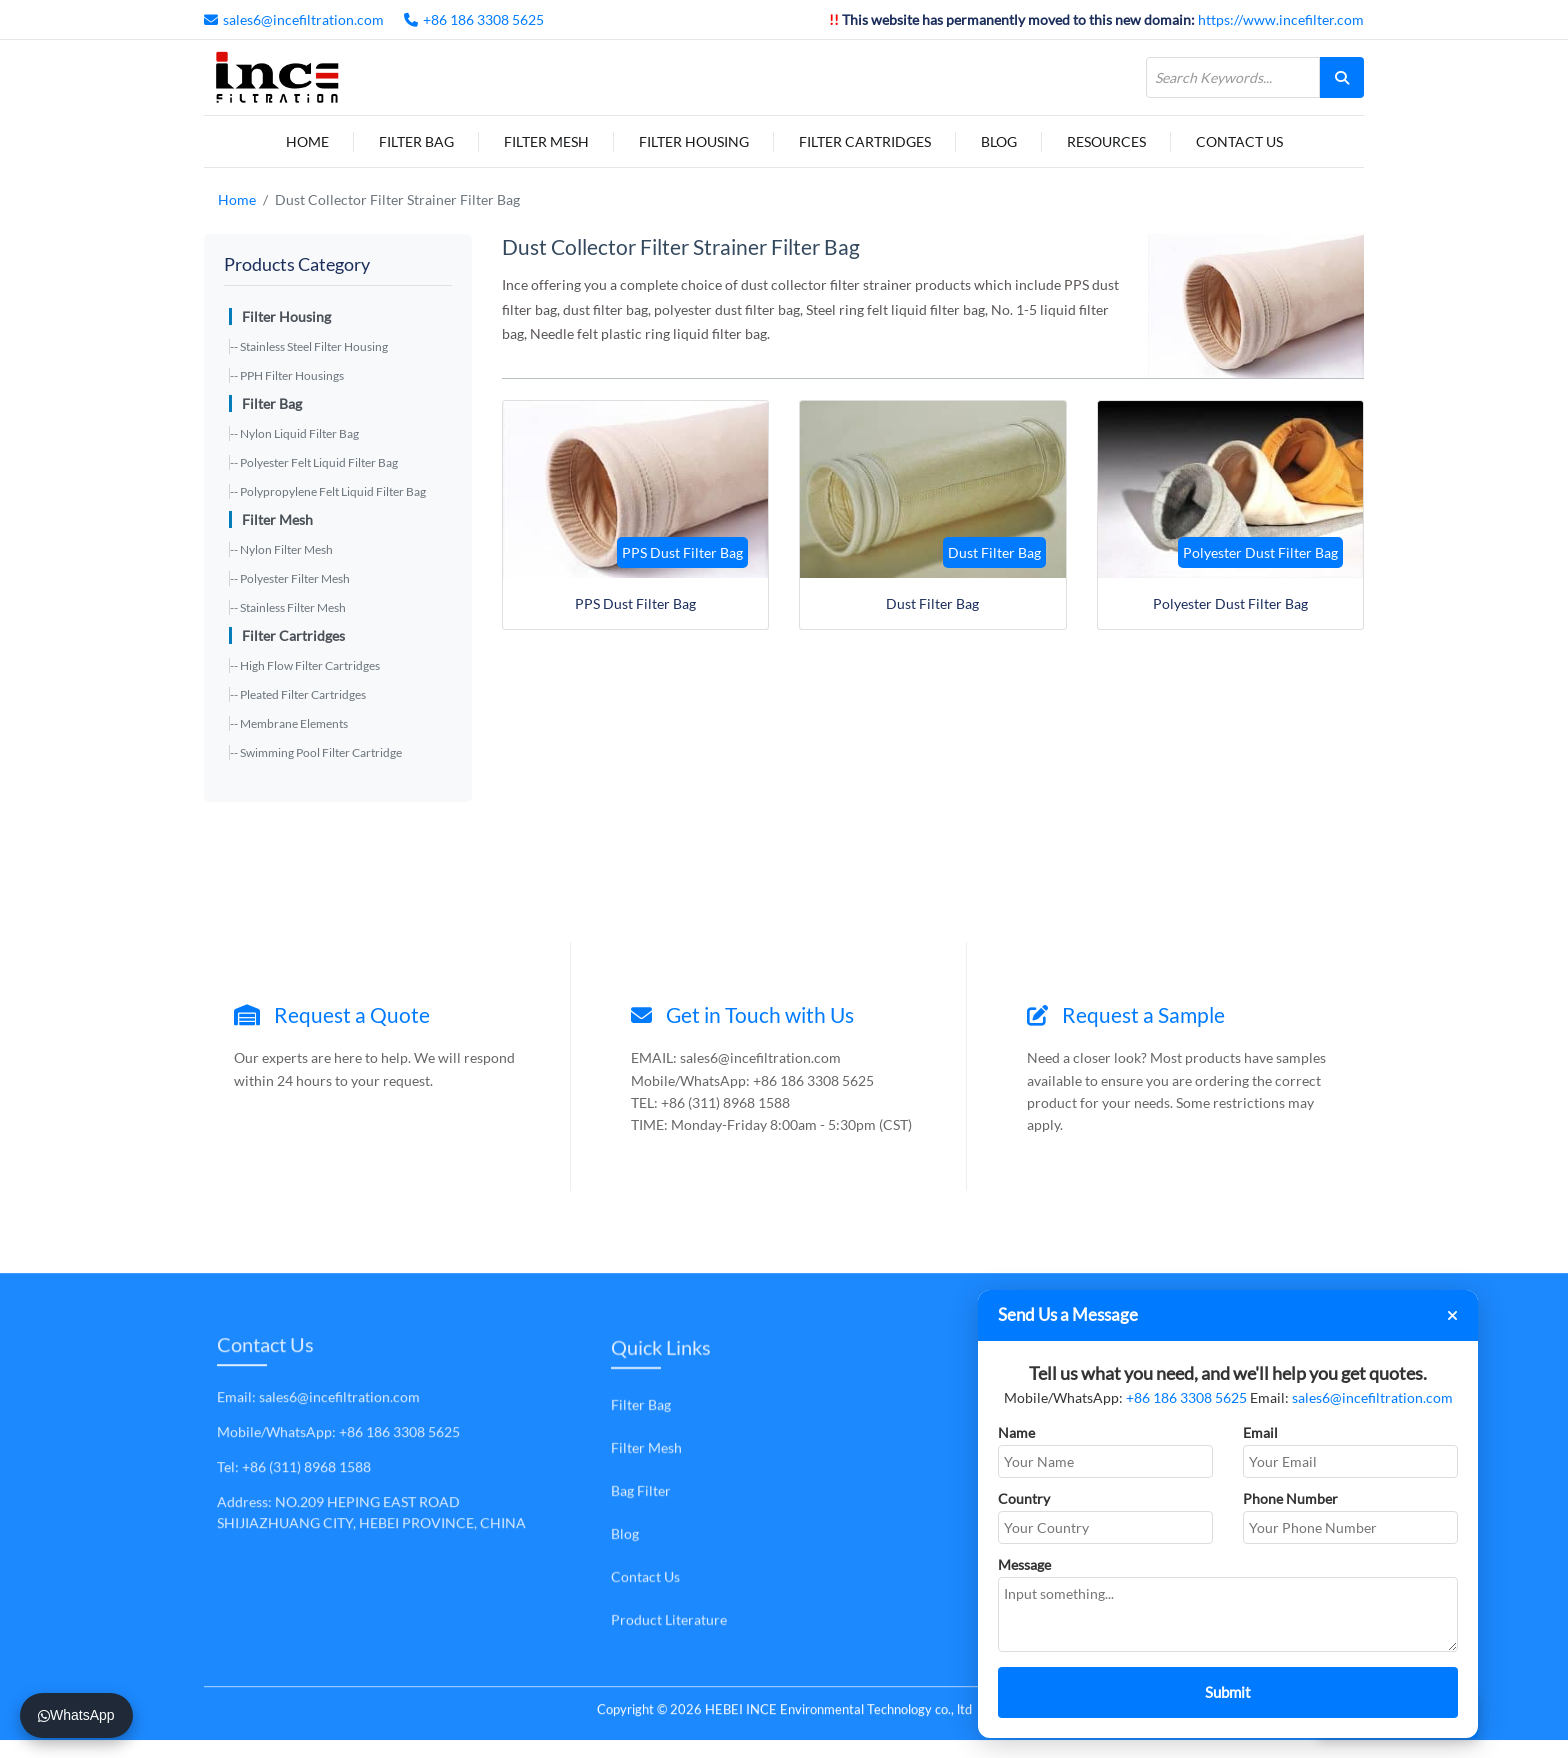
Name (1016, 1432)
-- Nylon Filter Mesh (281, 549)
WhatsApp (76, 1715)
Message (1024, 1564)
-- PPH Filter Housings (287, 375)
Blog (999, 141)
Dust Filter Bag (932, 603)
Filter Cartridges (865, 141)
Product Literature (669, 1619)
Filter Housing (694, 141)
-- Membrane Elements (289, 723)
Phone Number (1290, 1498)
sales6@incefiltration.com (303, 19)
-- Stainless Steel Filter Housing (309, 346)
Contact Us (1239, 141)
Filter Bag (416, 141)
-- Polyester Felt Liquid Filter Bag (314, 462)
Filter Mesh (546, 141)
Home (307, 141)
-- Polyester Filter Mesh (290, 578)
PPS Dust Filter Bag (635, 603)
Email (1260, 1432)
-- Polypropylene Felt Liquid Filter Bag (328, 491)
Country (1024, 1498)
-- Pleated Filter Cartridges (298, 694)
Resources (1106, 141)
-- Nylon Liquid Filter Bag (294, 433)
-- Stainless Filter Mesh (288, 607)
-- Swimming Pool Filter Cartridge (316, 752)
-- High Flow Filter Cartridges (305, 665)
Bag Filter (641, 1490)
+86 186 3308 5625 (483, 19)
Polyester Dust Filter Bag (1230, 603)
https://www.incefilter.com (1281, 19)
